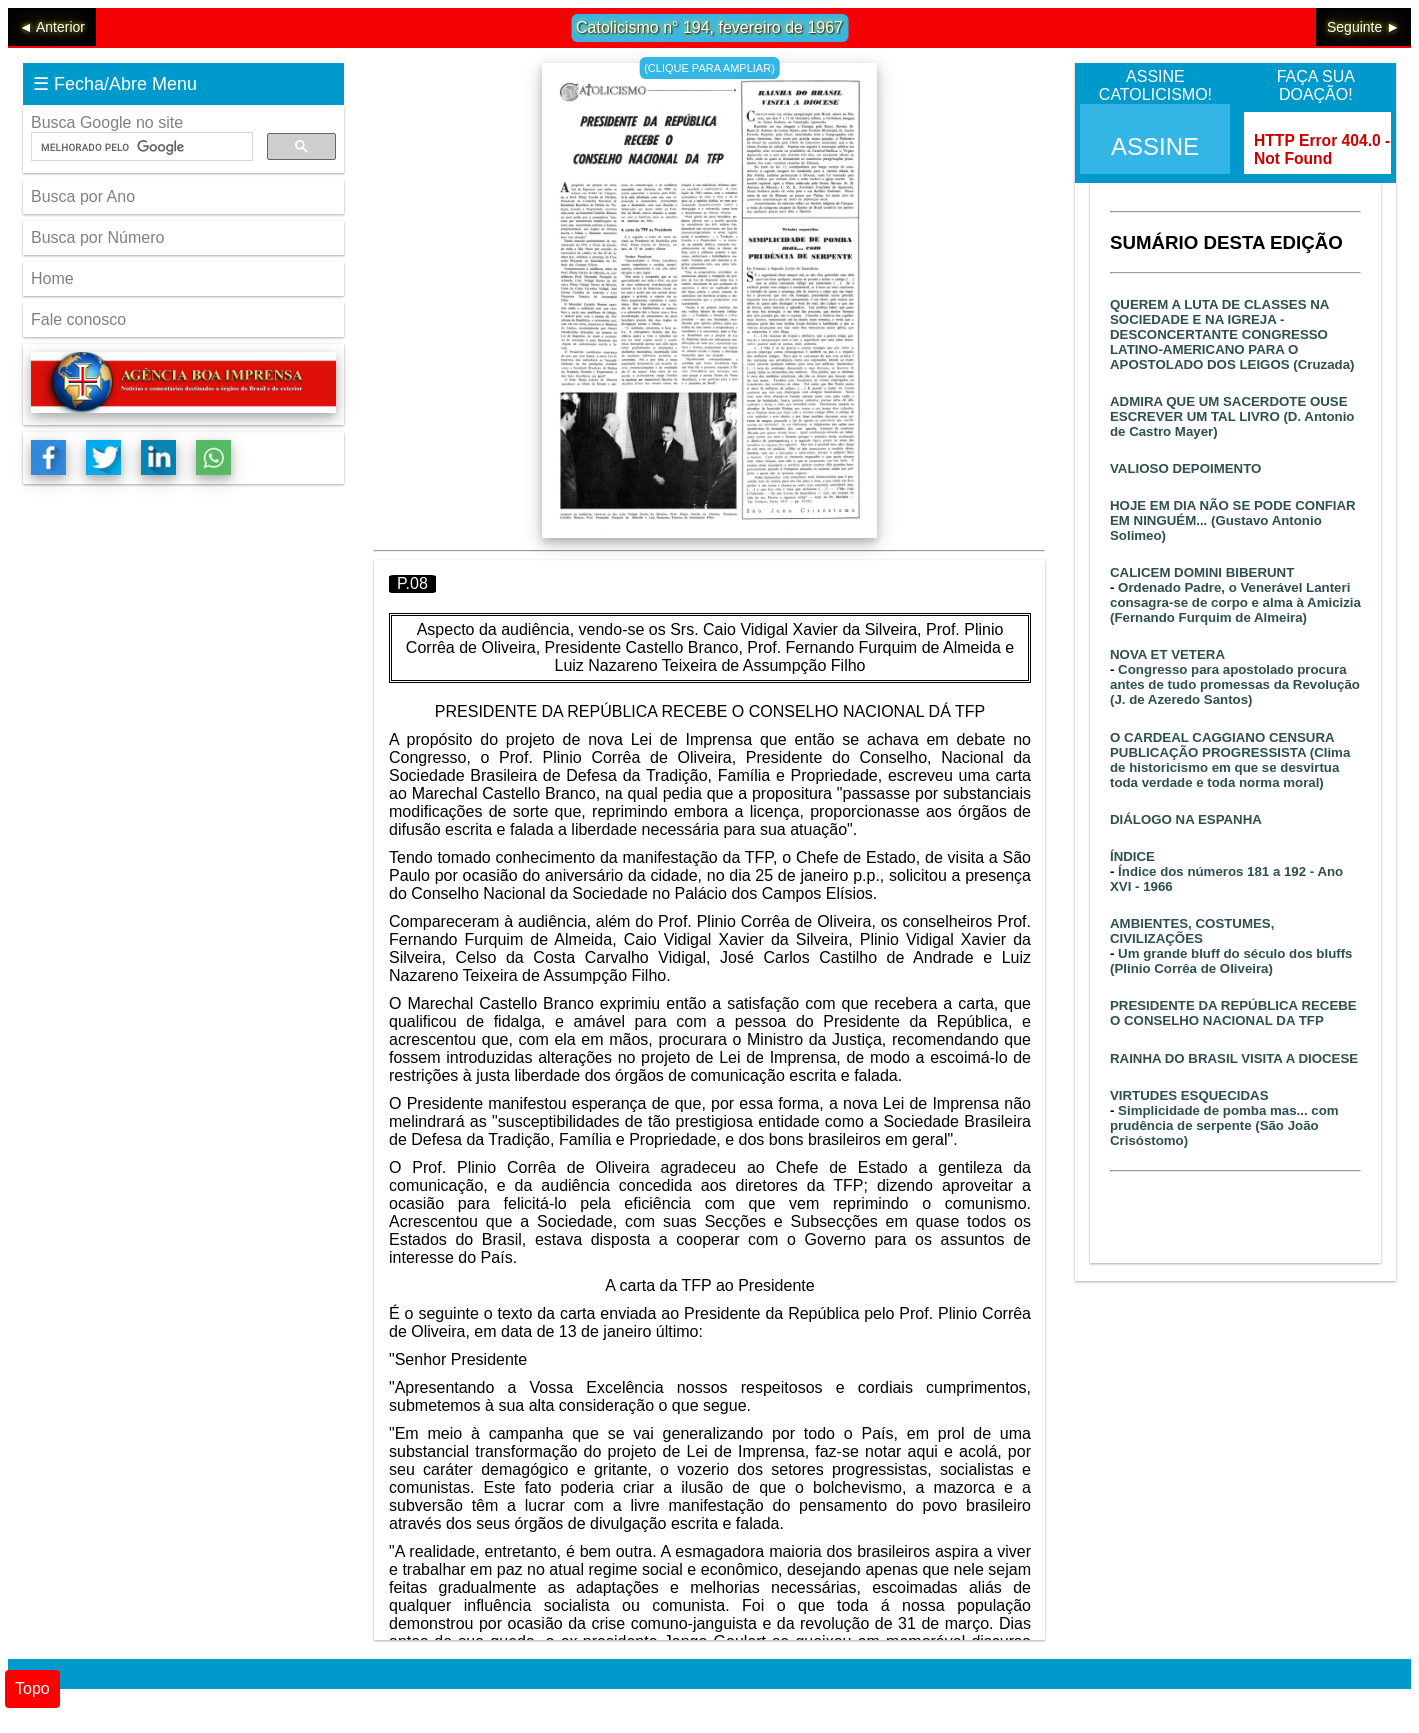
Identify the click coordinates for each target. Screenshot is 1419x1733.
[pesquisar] (140, 147)
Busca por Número (97, 237)
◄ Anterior (52, 27)
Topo (32, 1688)
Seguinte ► (1363, 27)
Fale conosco (78, 319)
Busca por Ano (83, 196)
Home (52, 278)
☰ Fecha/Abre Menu (115, 84)
